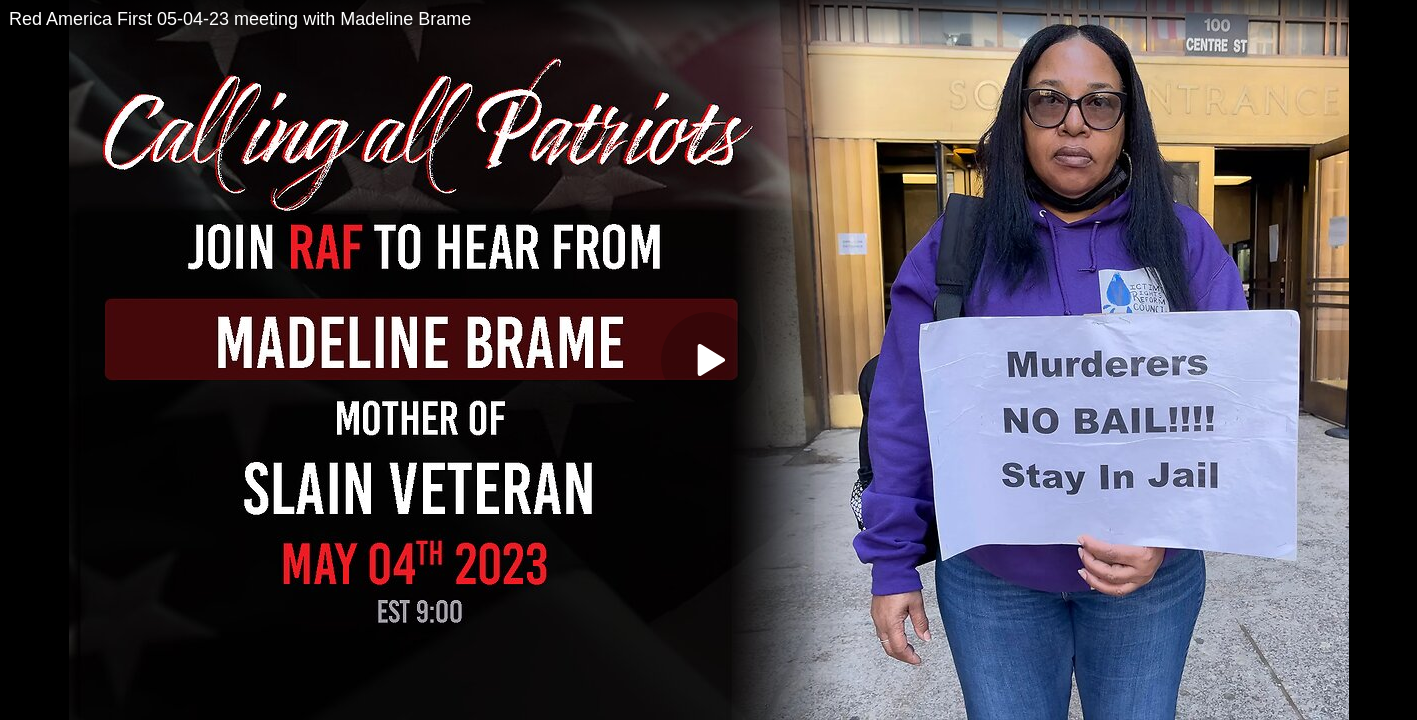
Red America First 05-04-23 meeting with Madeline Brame (240, 19)
